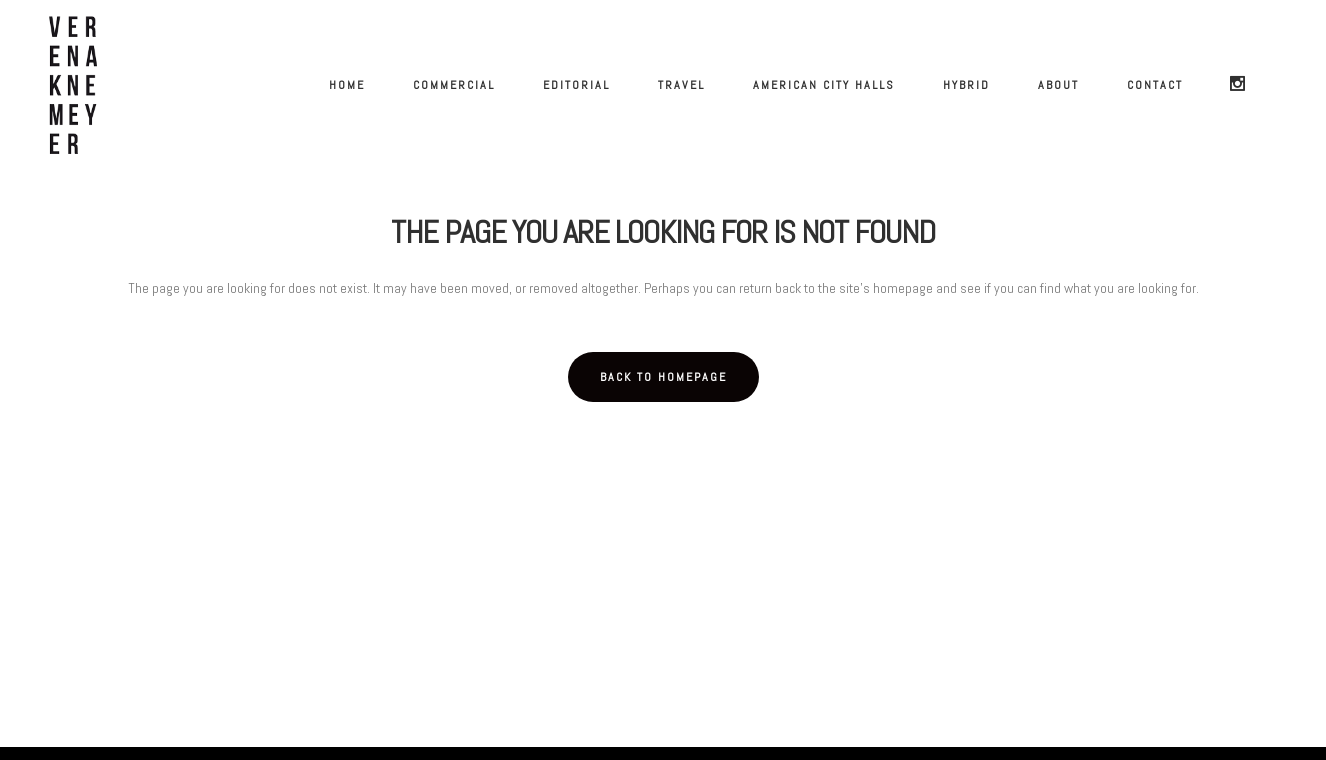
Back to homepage (663, 377)
